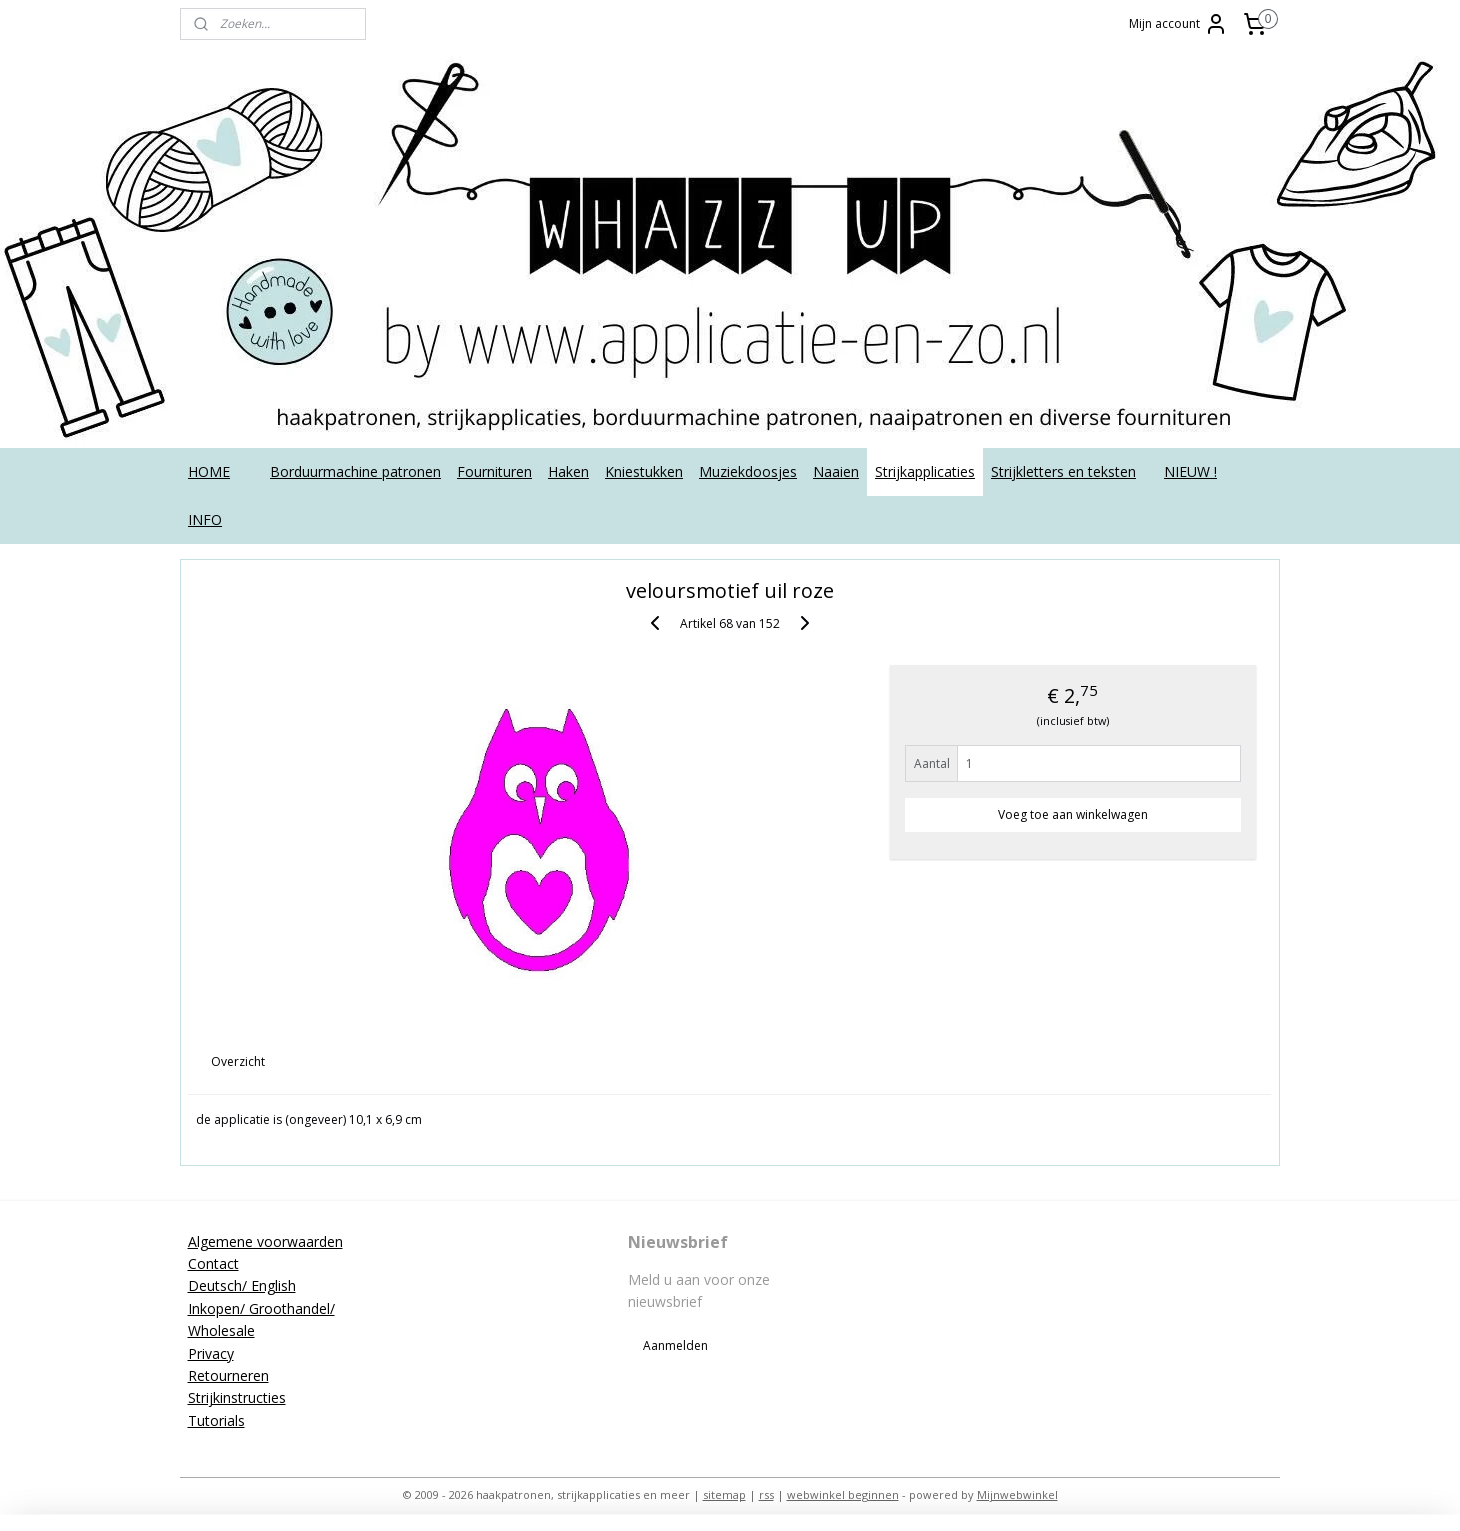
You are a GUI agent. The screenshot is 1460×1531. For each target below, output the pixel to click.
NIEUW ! (1190, 471)
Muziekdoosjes (748, 471)
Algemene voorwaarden (265, 1241)
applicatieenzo (1122, 1241)
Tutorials (216, 1420)
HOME (209, 471)
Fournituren (494, 471)
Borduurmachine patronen (355, 471)
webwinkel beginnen (843, 1494)
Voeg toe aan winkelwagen (1073, 814)
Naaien (836, 471)
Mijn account (1178, 24)
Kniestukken (644, 471)
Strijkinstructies (237, 1397)
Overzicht (239, 1061)
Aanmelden (675, 1345)
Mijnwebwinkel (1017, 1494)
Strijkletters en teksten (1063, 471)
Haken (568, 471)
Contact (213, 1263)
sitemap (724, 1494)
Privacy (211, 1353)
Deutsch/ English (242, 1285)
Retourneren (228, 1375)
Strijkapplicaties (925, 471)
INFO (205, 519)
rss (766, 1494)
